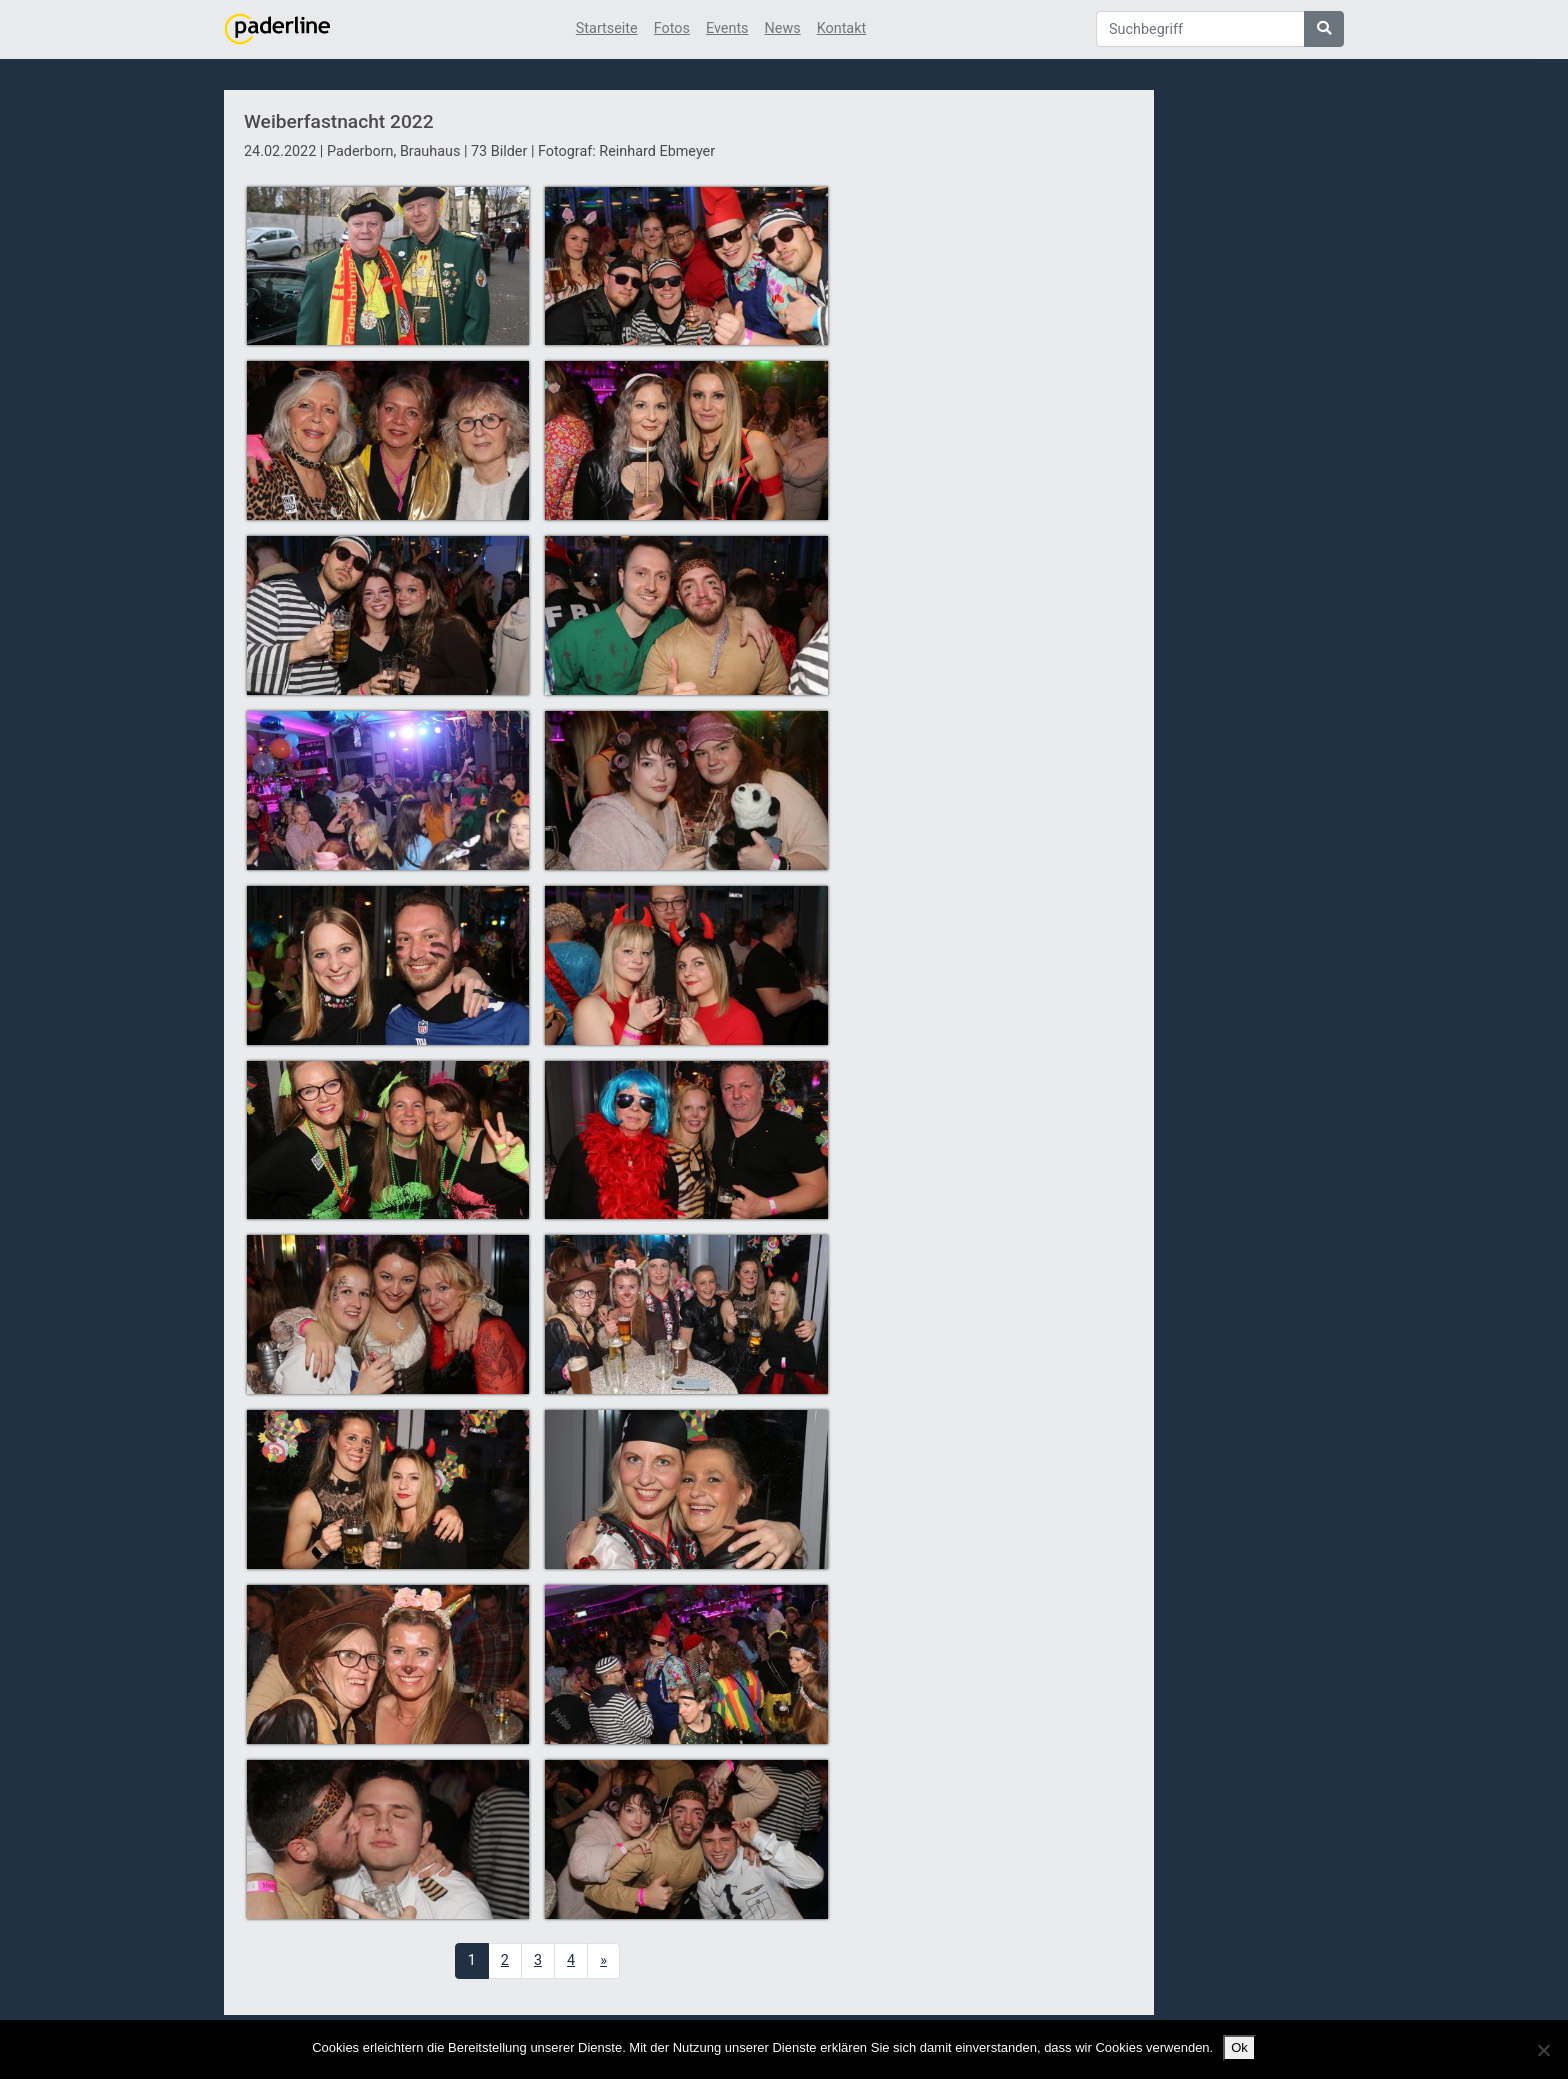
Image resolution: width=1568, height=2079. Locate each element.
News (783, 28)
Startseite (607, 28)
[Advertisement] (992, 453)
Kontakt (842, 28)
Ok (1239, 2047)
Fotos (672, 28)
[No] (1543, 2050)
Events (727, 28)
